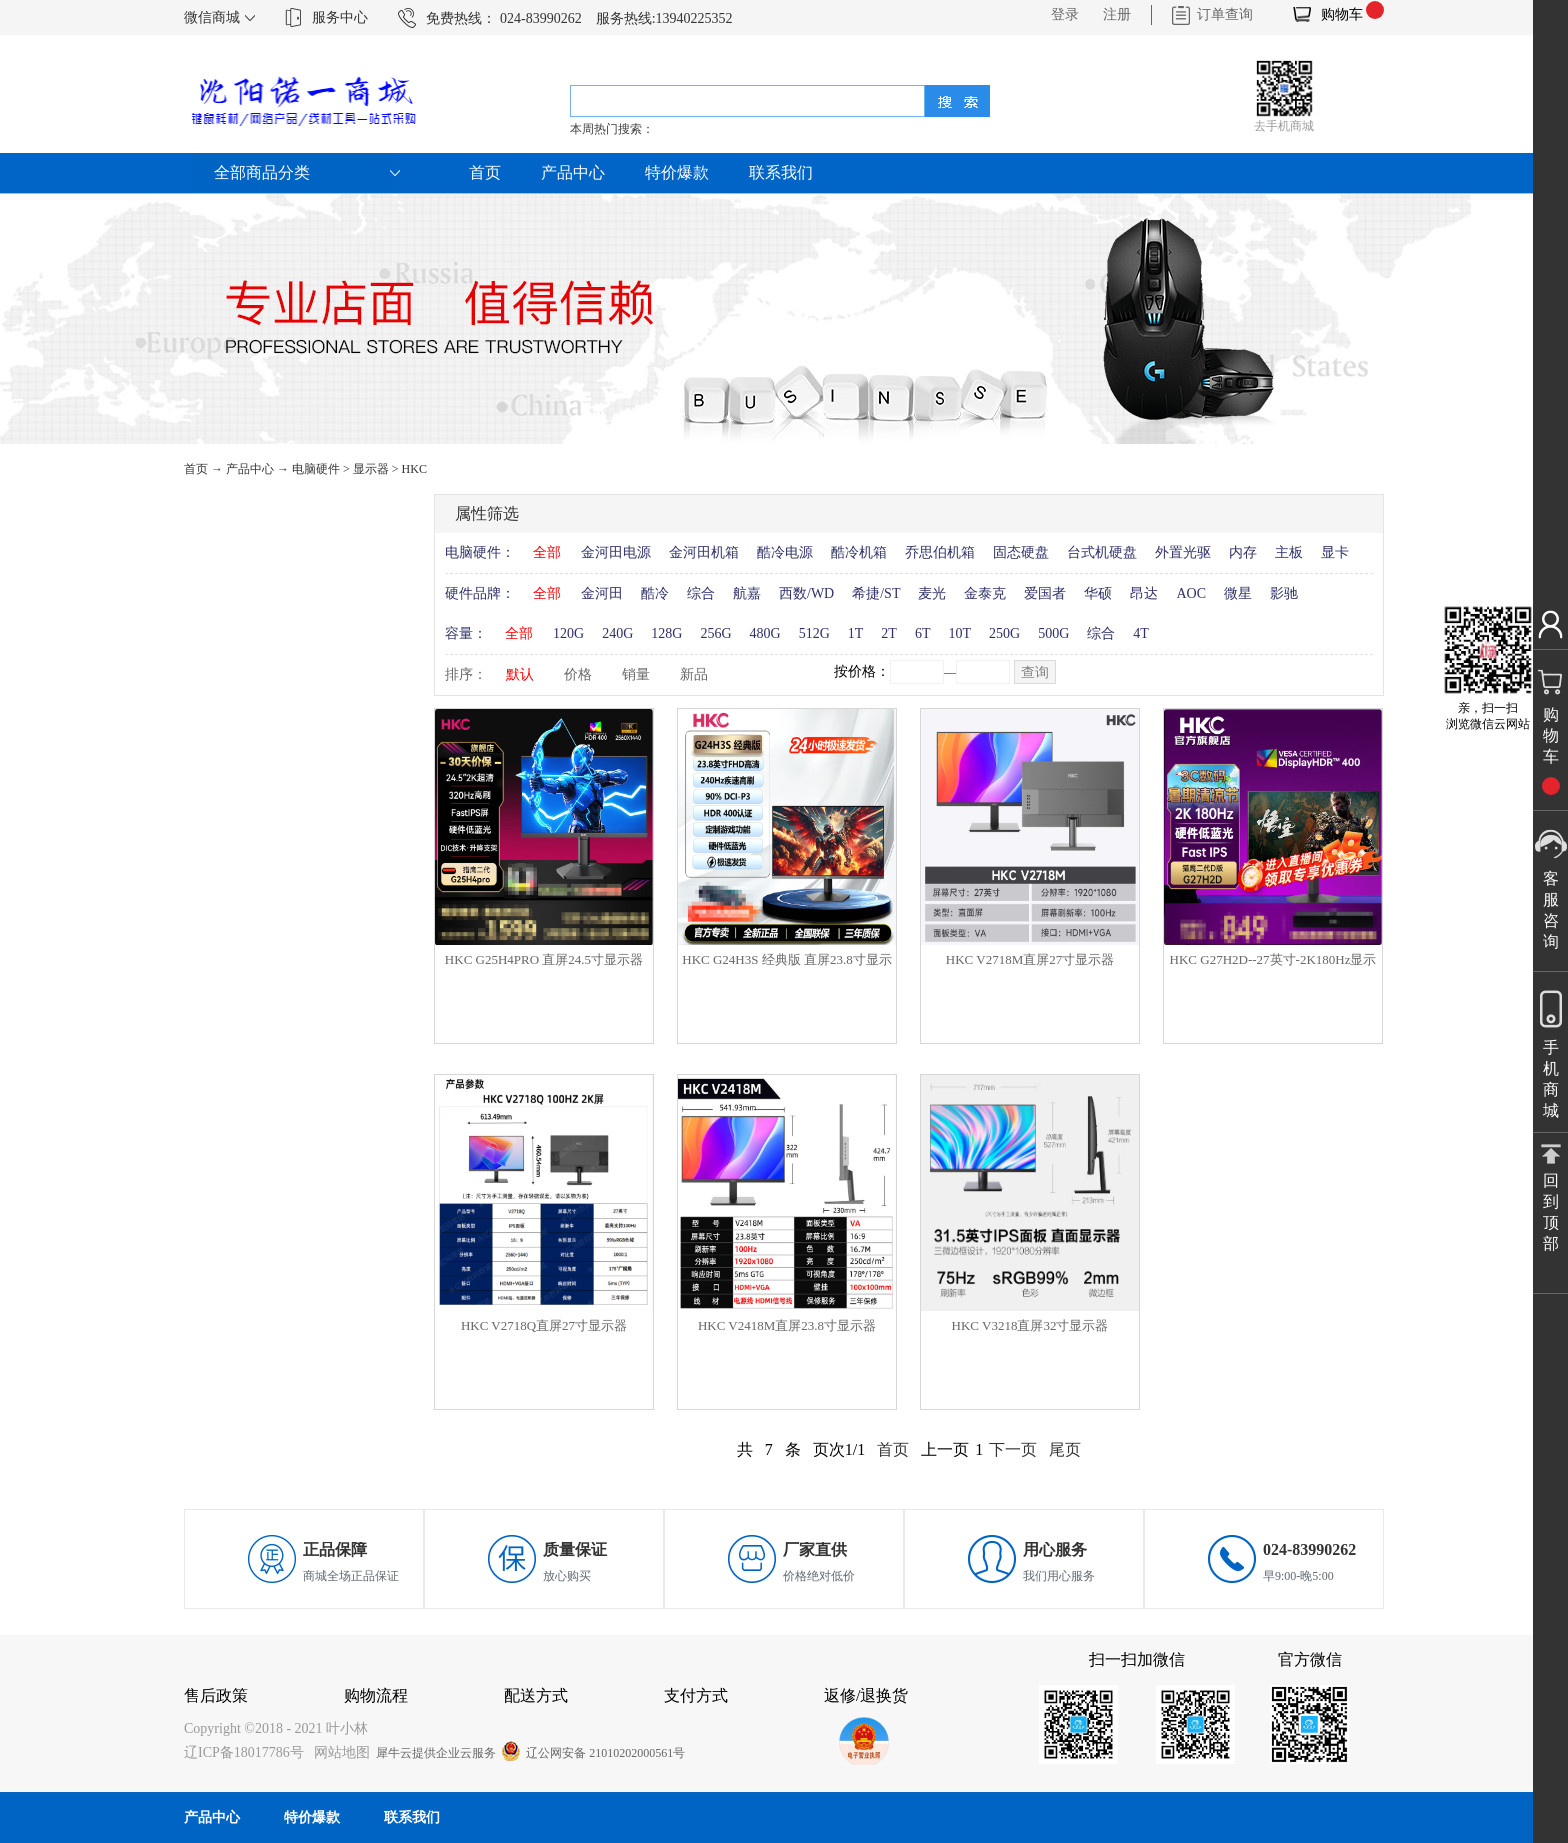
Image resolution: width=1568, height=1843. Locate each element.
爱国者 (1045, 593)
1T (856, 633)
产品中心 (250, 469)
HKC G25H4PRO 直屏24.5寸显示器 (544, 959)
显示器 (371, 469)
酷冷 (655, 593)
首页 (485, 172)
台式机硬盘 (1102, 552)
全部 (547, 552)
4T (1141, 633)
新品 (694, 674)
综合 (701, 593)
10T (959, 633)
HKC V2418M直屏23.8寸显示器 (787, 1325)
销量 (636, 674)
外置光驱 (1183, 552)
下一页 (1013, 1449)
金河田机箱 (704, 552)
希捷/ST (876, 593)
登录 (1065, 14)
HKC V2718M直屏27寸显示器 (1030, 959)
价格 (578, 674)
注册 (1117, 14)
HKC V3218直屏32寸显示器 (1030, 1325)
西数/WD (806, 593)
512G (814, 633)
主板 (1289, 552)
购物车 (1342, 14)
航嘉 (747, 593)
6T (923, 633)
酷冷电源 (785, 552)
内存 (1243, 552)
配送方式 (536, 1695)
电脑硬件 (316, 469)
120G (568, 633)
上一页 (945, 1449)
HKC (414, 469)
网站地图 (338, 1752)
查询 (1035, 672)
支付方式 (696, 1695)
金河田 (602, 593)
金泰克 (985, 593)
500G (1053, 633)
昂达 (1144, 593)
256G (715, 633)
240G (617, 633)
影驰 (1284, 593)
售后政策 (216, 1695)
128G (666, 633)
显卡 (1335, 552)
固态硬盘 (1021, 552)
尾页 (1065, 1449)
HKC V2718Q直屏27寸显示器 (544, 1325)
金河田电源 (616, 552)
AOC (1191, 593)
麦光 (932, 593)
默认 (520, 674)
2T (889, 633)
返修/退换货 (866, 1695)
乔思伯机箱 (940, 552)
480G (765, 633)
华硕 (1098, 593)
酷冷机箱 (859, 552)
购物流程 (376, 1695)
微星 (1238, 593)
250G (1004, 633)
